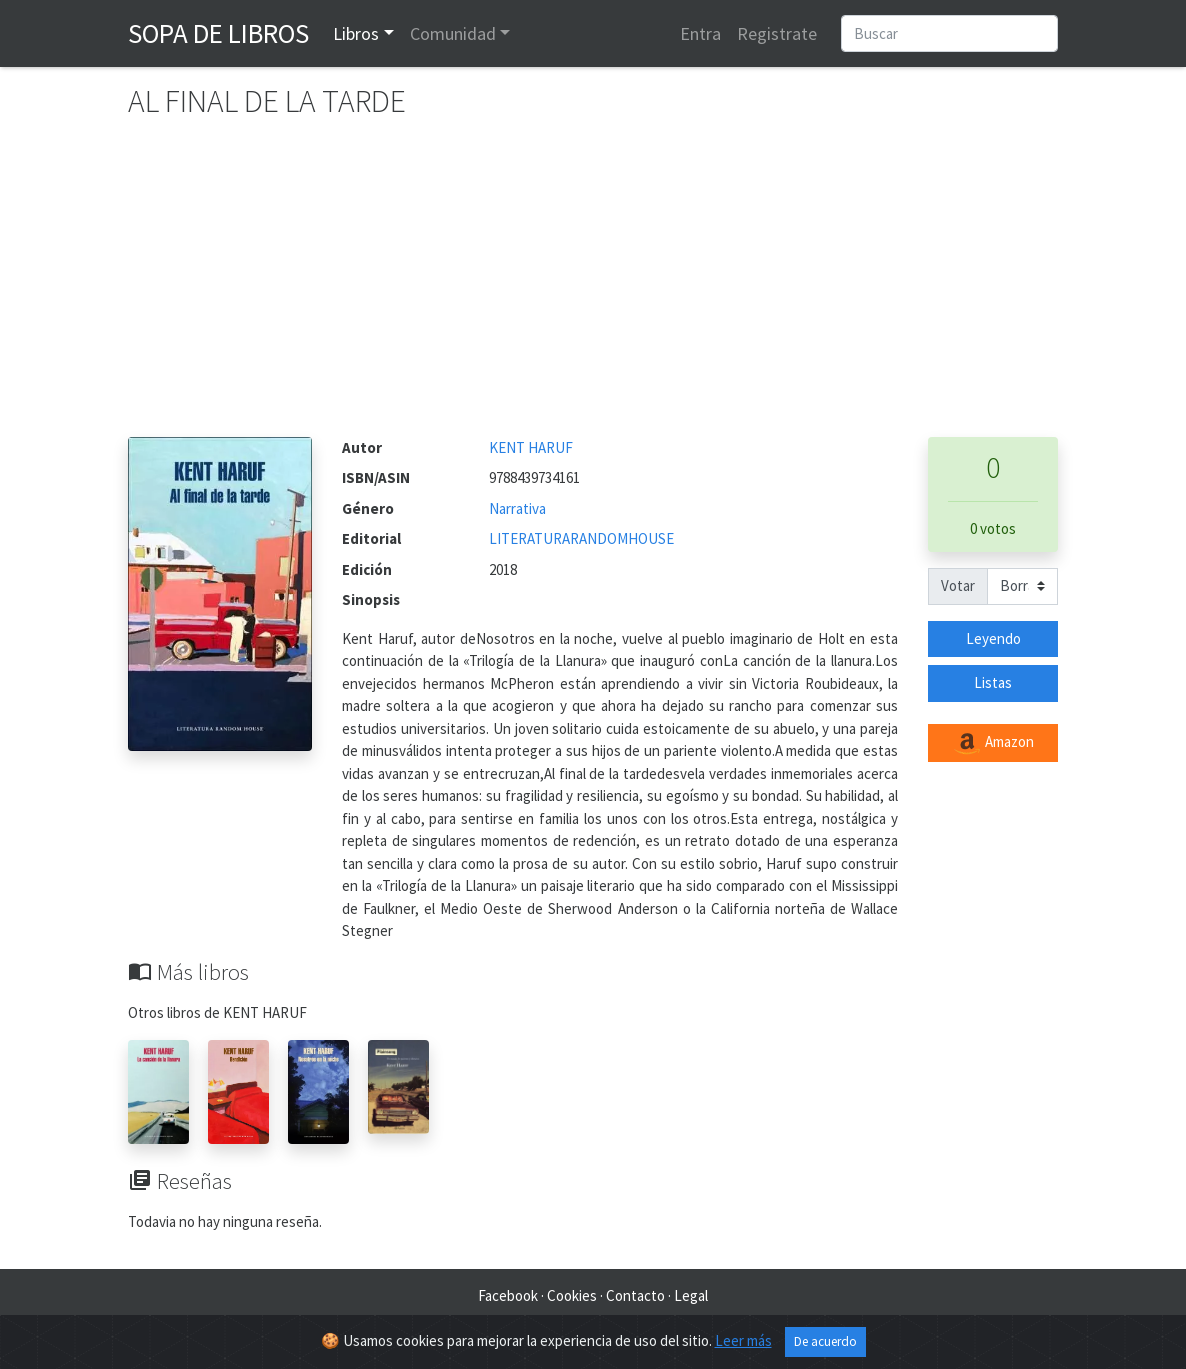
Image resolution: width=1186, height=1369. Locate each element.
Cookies (572, 1295)
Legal (691, 1295)
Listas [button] (993, 682)
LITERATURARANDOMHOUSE (581, 538)
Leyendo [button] (993, 638)
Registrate (777, 33)
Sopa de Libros (218, 33)
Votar (958, 585)
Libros (356, 33)
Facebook (508, 1295)
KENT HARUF (531, 447)
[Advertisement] (593, 287)
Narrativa (517, 508)
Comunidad (453, 33)
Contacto (635, 1295)
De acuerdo (825, 1341)
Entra (700, 33)
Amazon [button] (993, 743)
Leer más (743, 1340)
